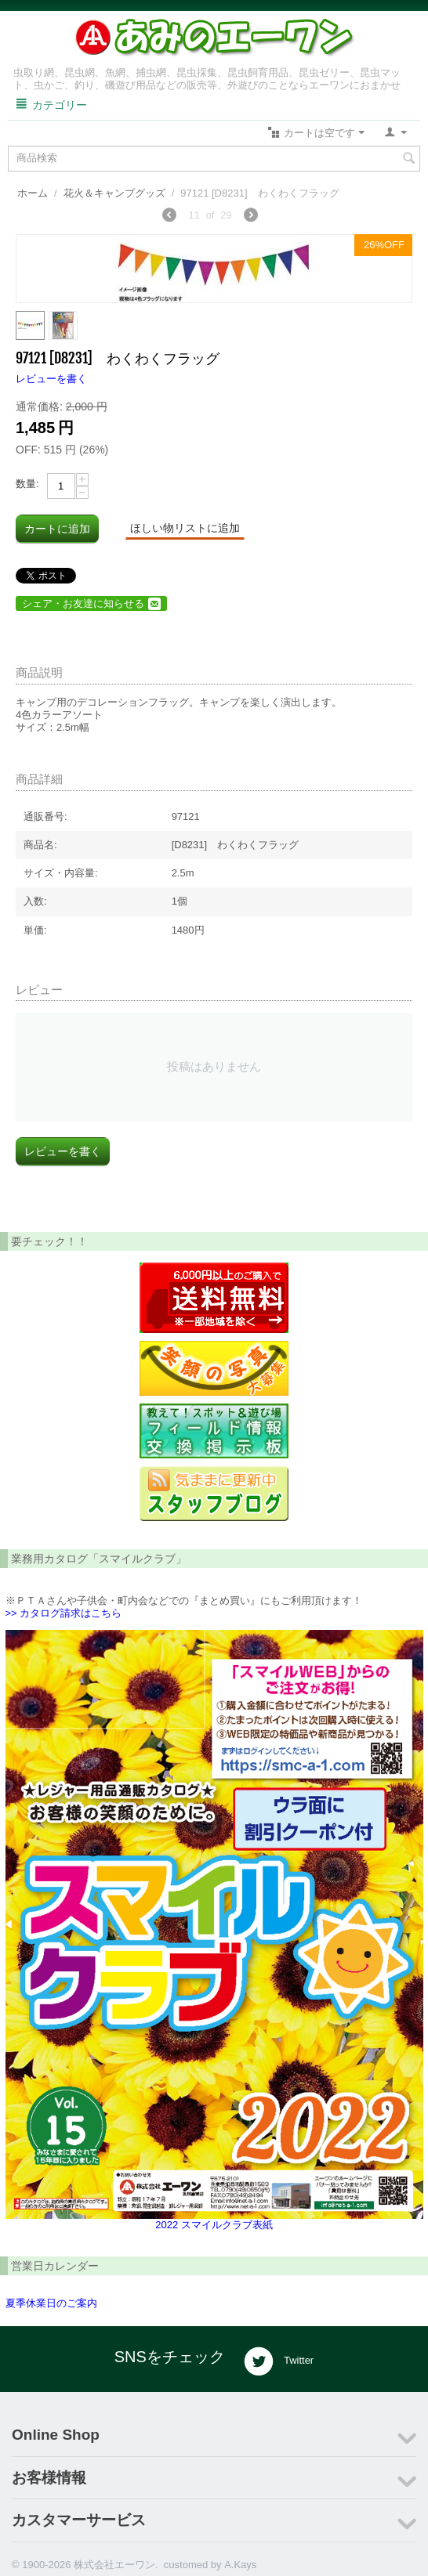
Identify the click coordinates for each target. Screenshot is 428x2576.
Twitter (279, 2361)
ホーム (32, 193)
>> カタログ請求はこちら (63, 1613)
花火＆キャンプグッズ (114, 193)
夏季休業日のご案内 (51, 2303)
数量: (27, 484)
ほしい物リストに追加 (185, 528)
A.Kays (240, 2565)
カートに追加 (57, 528)
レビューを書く (51, 379)
